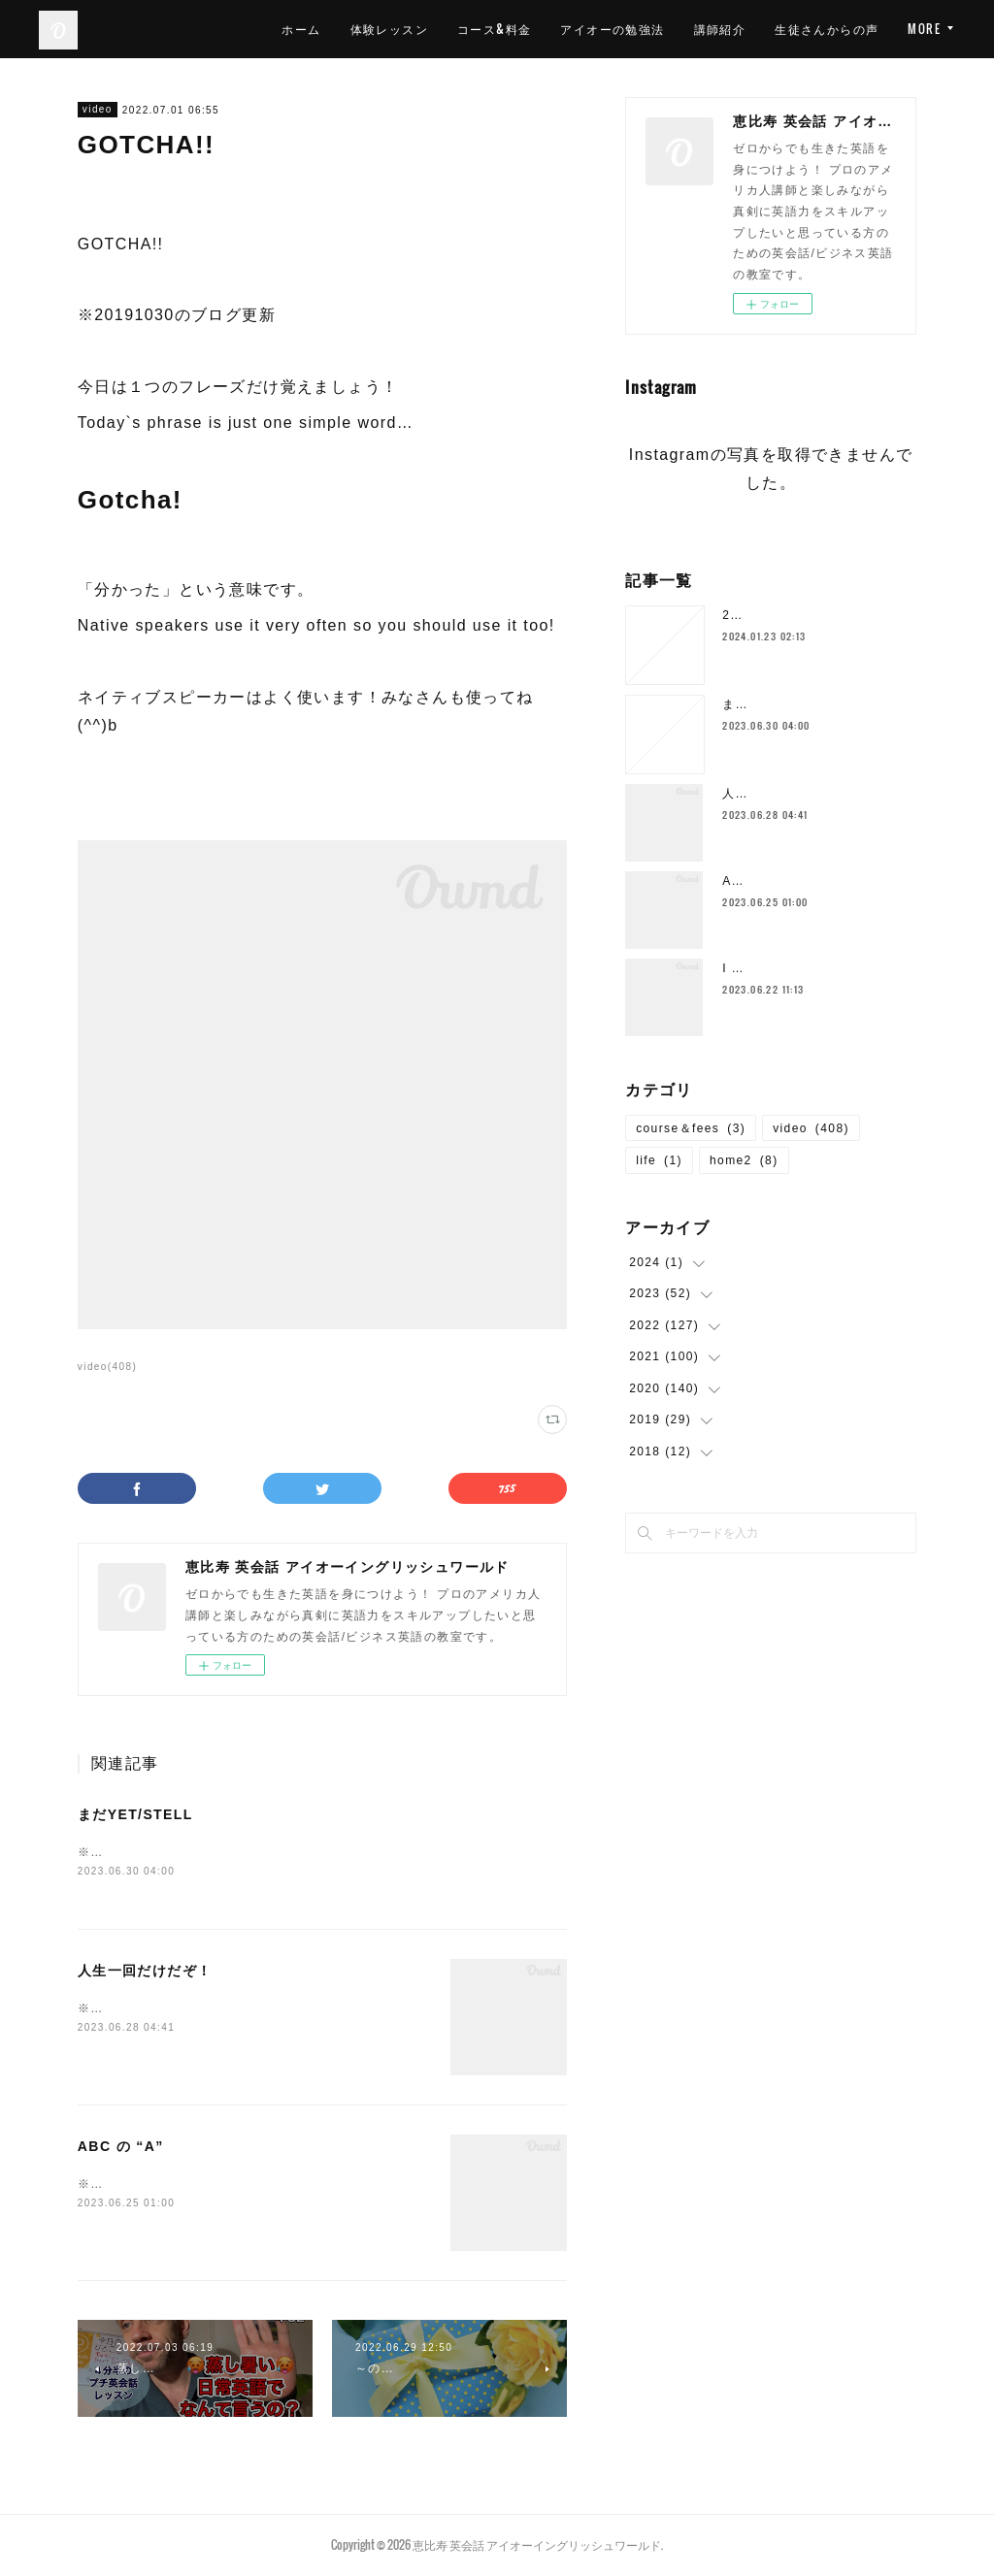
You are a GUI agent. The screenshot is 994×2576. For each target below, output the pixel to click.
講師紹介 (720, 28)
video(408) (107, 1366)
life (659, 1160)
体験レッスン (389, 28)
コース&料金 (494, 28)
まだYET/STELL (135, 1814)
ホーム (301, 28)
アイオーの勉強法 (612, 28)
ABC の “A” (121, 2148)
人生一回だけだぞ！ (145, 1972)
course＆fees (691, 1128)
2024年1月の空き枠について (806, 615)
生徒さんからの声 (826, 28)
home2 (744, 1160)
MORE (924, 28)
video (98, 109)
